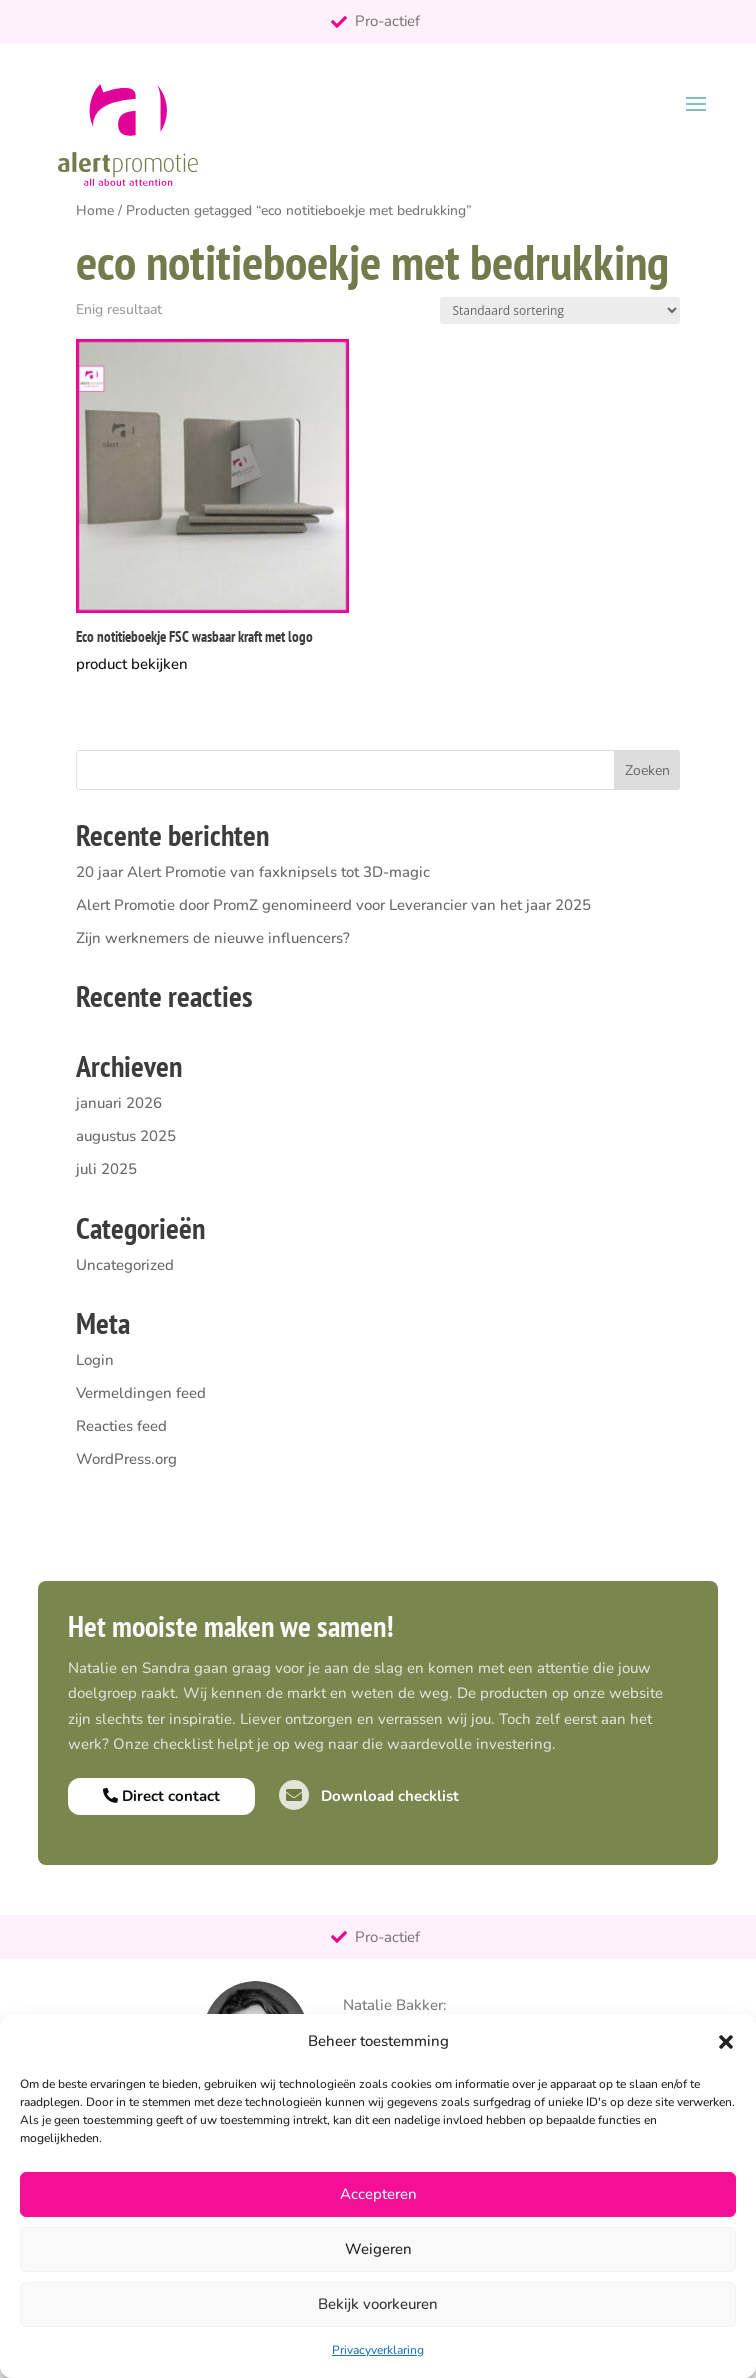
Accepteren (378, 2194)
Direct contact (161, 1796)
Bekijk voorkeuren (378, 2304)
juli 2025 (106, 1169)
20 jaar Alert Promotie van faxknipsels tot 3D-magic (253, 872)
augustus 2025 (126, 1136)
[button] (726, 2042)
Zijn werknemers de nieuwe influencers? (213, 938)
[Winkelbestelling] (560, 310)
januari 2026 (119, 1103)
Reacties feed (121, 1426)
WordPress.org (126, 1459)
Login (95, 1360)
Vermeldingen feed (141, 1393)
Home (95, 210)
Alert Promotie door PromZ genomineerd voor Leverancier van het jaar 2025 (333, 905)
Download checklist (369, 1796)
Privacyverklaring (378, 2350)
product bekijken (132, 664)
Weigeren (378, 2249)
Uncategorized (125, 1265)
